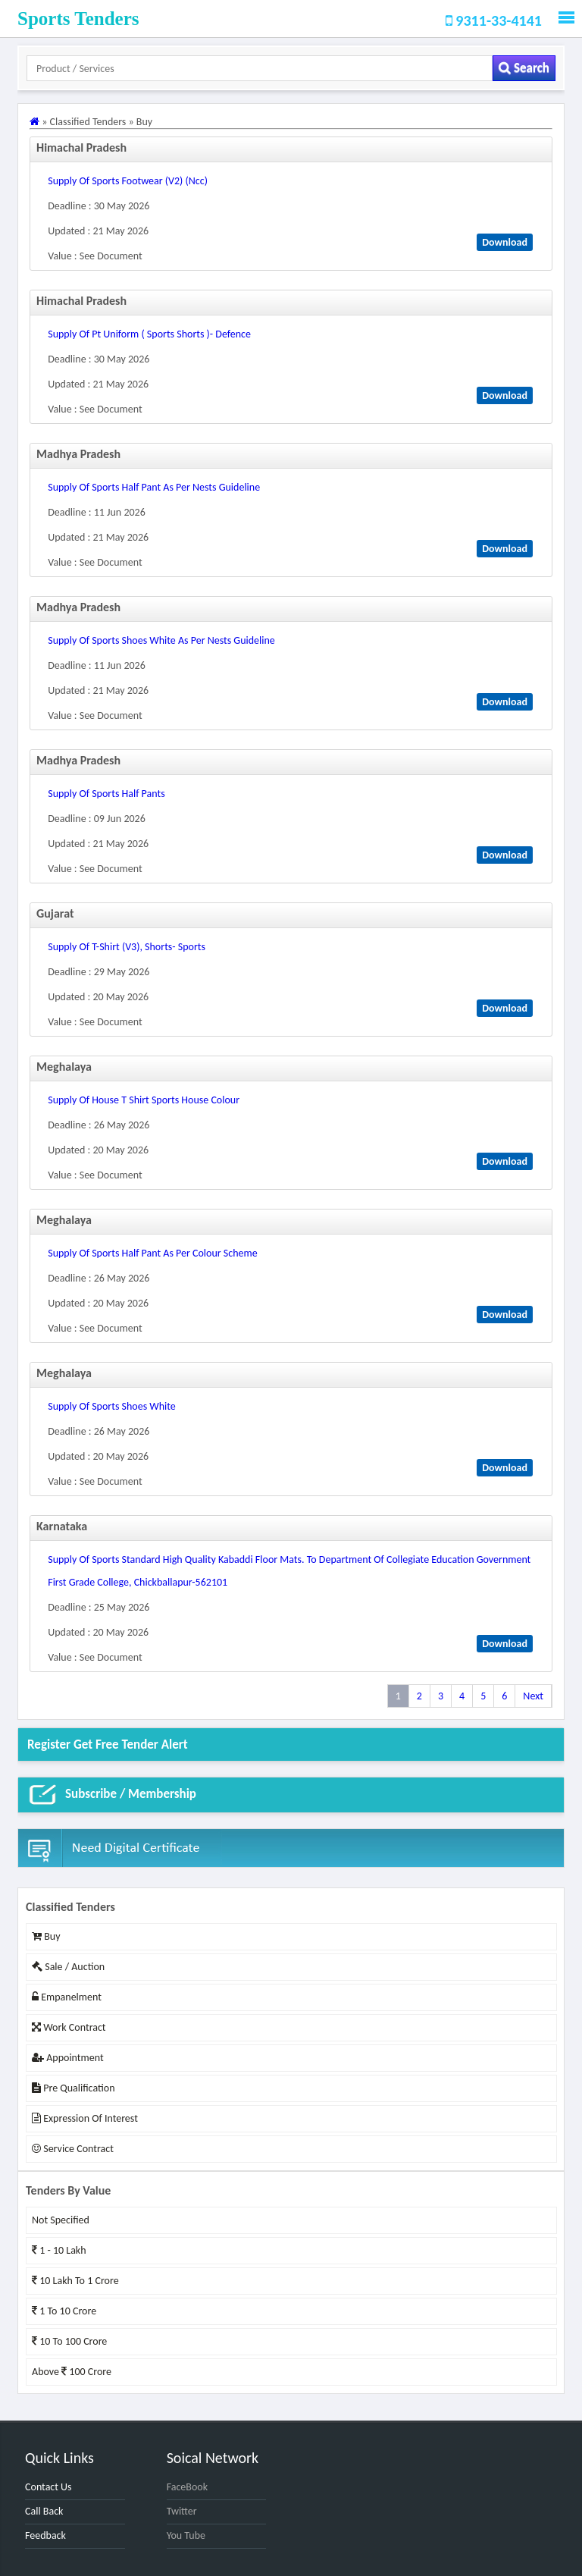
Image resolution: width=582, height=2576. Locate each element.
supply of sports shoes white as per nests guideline (161, 640)
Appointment (68, 2057)
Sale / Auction (68, 1966)
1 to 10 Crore (64, 2311)
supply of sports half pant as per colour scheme (152, 1253)
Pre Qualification (73, 2088)
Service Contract (73, 2148)
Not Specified (60, 2220)
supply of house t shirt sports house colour (143, 1099)
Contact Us (48, 2486)
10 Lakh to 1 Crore (75, 2280)
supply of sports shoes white (112, 1406)
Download (504, 242)
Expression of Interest (85, 2118)
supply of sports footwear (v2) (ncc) (128, 180)
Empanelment (67, 1997)
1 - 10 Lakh (59, 2250)
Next (533, 1696)
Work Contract (69, 2027)
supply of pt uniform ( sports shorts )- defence (149, 334)
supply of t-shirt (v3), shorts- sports (126, 946)
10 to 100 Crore (69, 2341)
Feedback (45, 2535)
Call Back (44, 2511)
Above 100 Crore (71, 2371)
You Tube (186, 2535)
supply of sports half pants (106, 793)
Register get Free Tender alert (107, 1744)
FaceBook (187, 2486)
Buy (46, 1936)
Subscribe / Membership (111, 1795)
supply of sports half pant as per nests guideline (154, 487)
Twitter (182, 2511)
